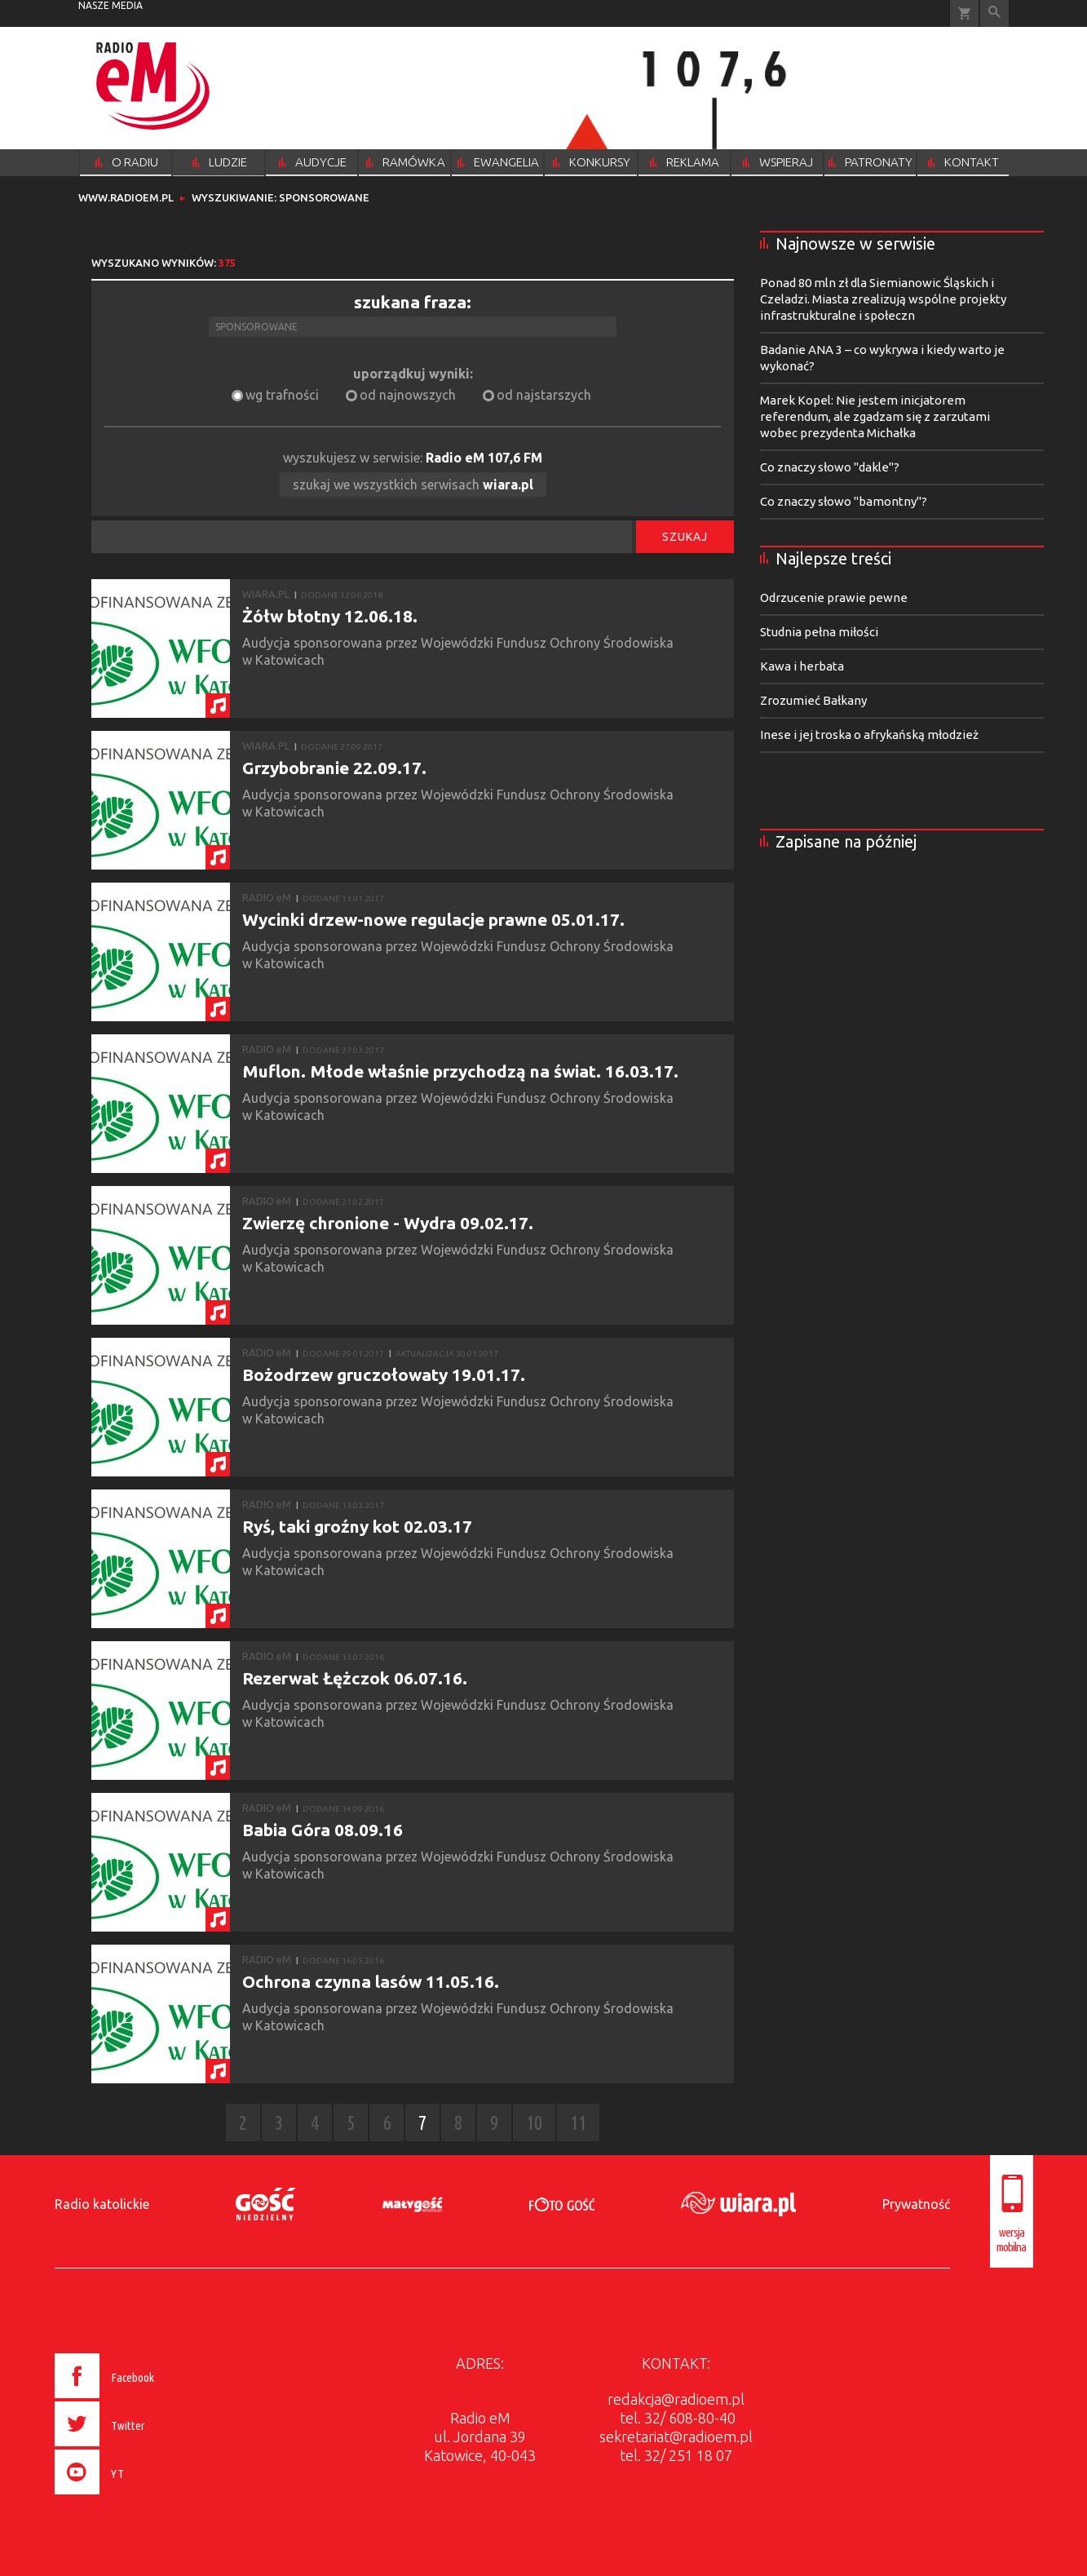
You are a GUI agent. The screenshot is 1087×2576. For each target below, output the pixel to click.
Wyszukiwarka (994, 13)
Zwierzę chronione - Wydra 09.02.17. (387, 1223)
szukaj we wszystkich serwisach (413, 484)
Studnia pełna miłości (819, 632)
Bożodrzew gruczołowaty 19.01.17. (383, 1374)
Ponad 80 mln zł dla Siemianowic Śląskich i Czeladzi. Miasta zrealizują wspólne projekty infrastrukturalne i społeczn (883, 299)
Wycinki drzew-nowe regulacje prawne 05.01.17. (433, 919)
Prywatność (916, 2204)
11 (578, 2123)
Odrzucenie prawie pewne (834, 597)
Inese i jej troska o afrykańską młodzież (869, 734)
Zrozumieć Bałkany (813, 700)
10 (534, 2123)
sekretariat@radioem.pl (676, 2436)
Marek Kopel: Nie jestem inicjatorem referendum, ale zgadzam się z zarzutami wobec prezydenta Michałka (875, 416)
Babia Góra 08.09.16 (322, 1829)
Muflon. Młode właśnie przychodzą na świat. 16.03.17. (460, 1071)
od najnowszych (408, 394)
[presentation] (138, 2496)
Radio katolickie (102, 2204)
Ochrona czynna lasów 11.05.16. (370, 1981)
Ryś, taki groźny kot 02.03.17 (357, 1526)
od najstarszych (544, 394)
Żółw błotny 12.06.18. (330, 616)
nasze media (110, 5)
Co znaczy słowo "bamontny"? (843, 501)
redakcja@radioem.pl (676, 2399)
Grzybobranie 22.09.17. (334, 767)
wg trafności (282, 394)
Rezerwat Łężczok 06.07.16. (354, 1678)
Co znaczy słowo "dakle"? (829, 467)
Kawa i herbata (802, 666)
